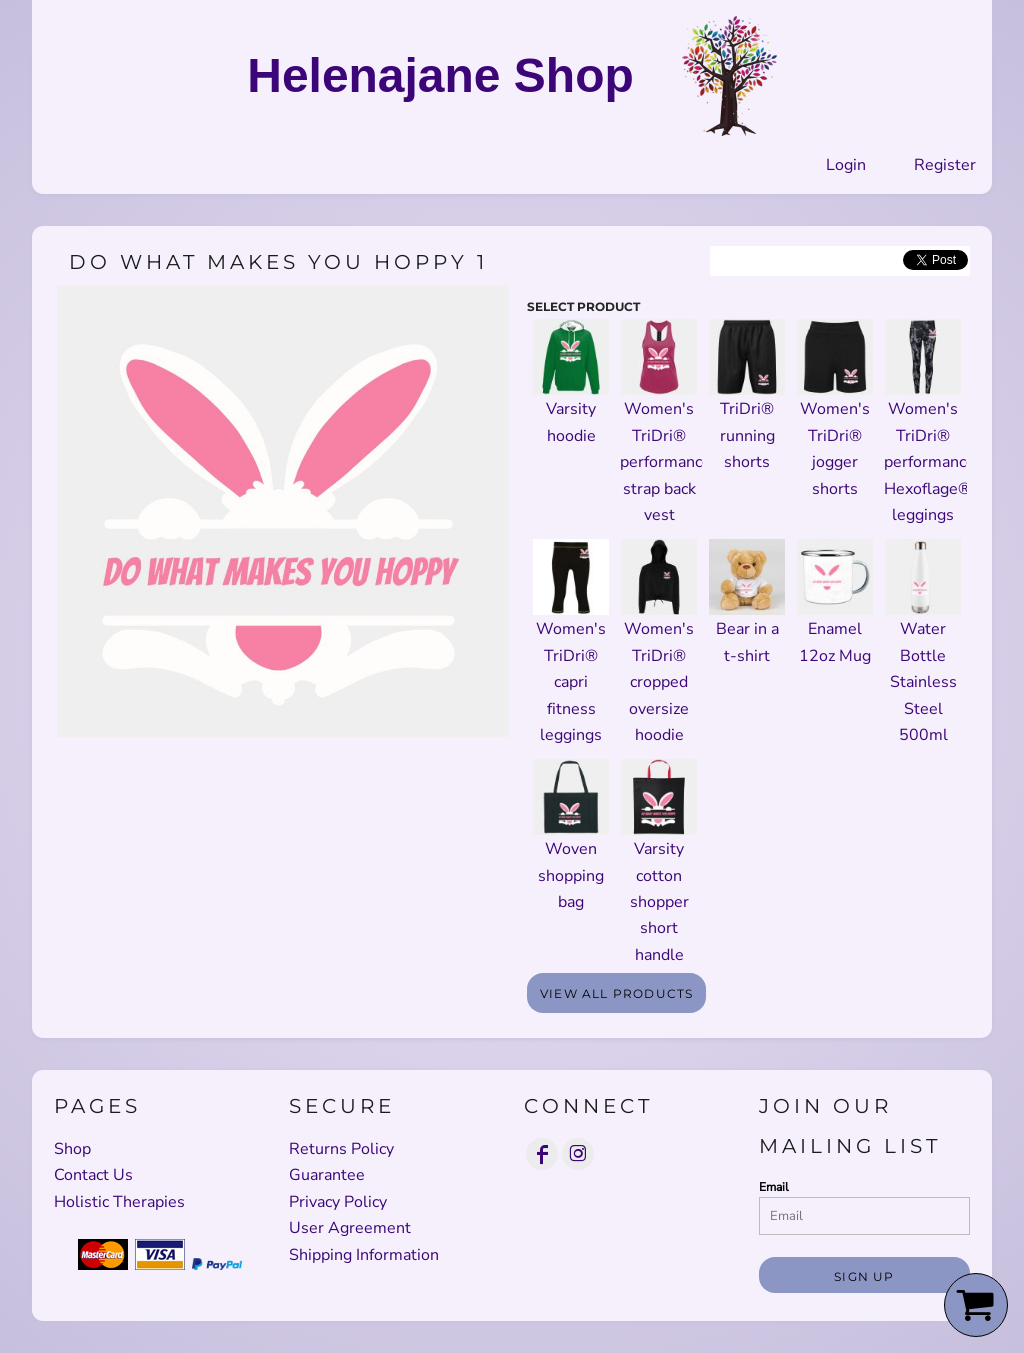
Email (774, 1187)
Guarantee (327, 1175)
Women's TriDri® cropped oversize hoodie (659, 682)
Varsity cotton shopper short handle (659, 902)
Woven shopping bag (571, 875)
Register (945, 165)
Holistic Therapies (119, 1202)
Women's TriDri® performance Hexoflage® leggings (929, 462)
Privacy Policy (338, 1202)
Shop (72, 1149)
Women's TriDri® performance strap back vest (665, 462)
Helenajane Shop (440, 75)
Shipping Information (364, 1255)
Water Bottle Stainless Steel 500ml (923, 682)
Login (846, 165)
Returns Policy (341, 1149)
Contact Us (93, 1175)
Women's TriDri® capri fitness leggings (571, 682)
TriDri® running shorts (747, 435)
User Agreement (350, 1228)
